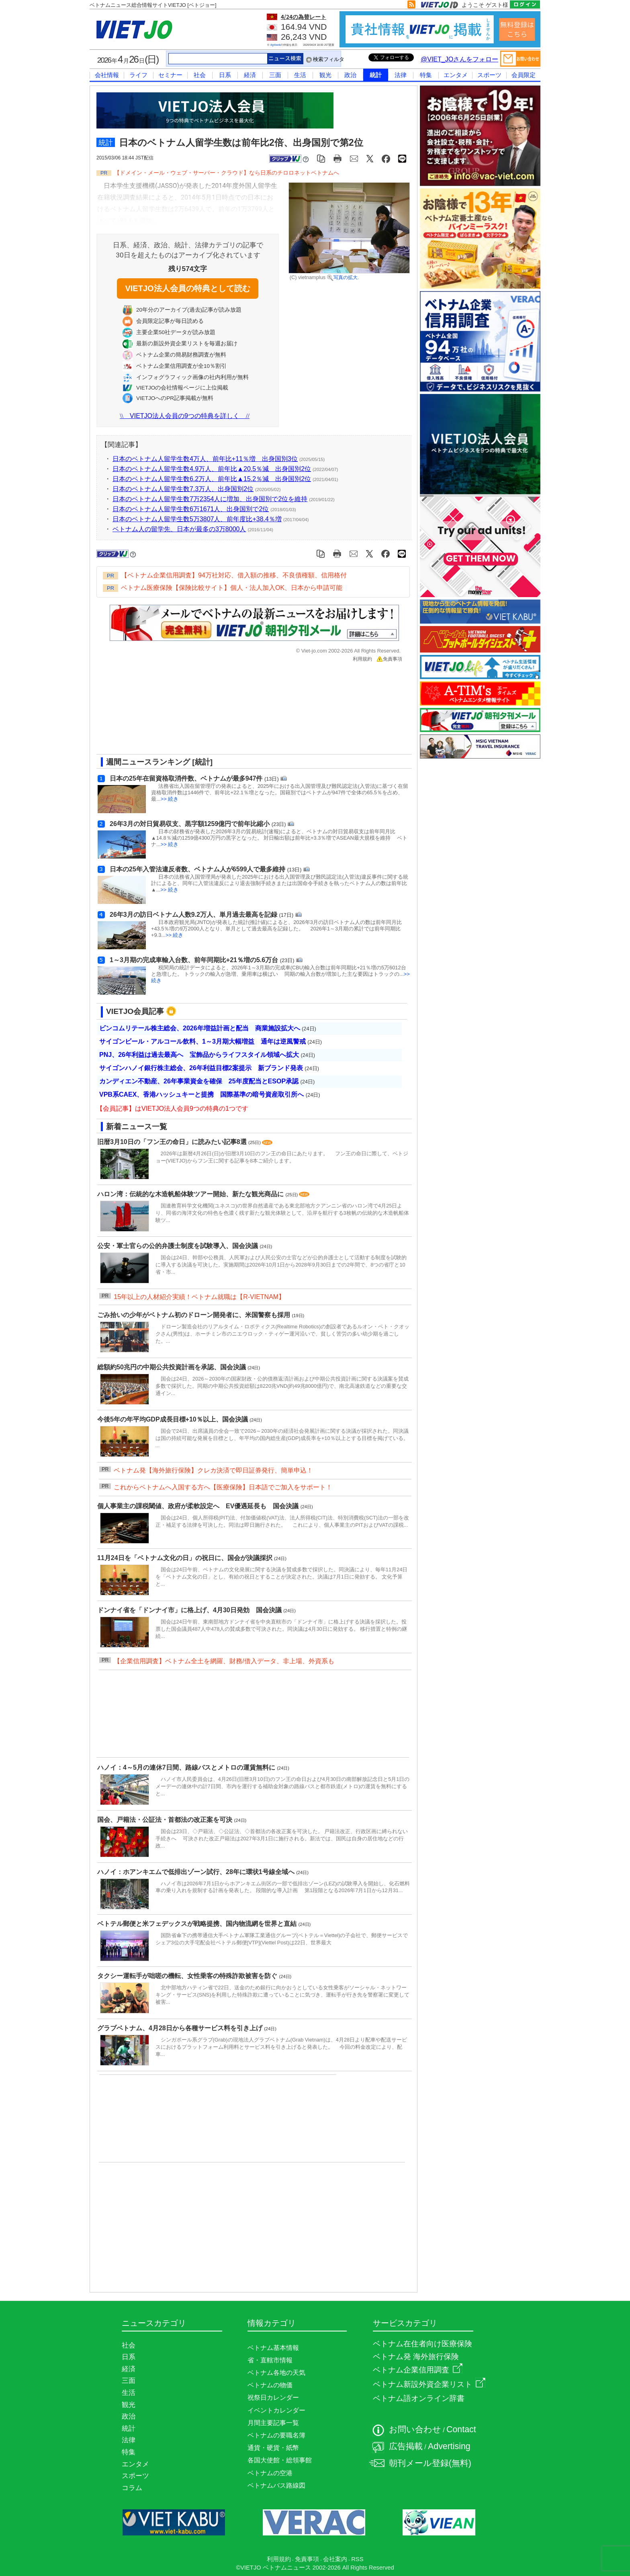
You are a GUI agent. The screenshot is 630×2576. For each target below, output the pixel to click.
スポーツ (489, 74)
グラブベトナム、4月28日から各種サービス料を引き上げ (180, 2028)
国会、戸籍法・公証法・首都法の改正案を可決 (165, 1819)
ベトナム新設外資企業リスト (429, 2384)
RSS (357, 2559)
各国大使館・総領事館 (280, 2460)
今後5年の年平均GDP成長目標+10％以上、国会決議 (173, 1419)
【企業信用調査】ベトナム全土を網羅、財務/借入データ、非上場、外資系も (224, 1661)
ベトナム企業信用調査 (417, 2370)
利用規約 (362, 659)
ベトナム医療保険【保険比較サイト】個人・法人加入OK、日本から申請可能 (231, 587)
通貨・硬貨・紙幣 (273, 2447)
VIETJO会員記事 (135, 1011)
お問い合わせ (415, 2429)
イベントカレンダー (276, 2410)
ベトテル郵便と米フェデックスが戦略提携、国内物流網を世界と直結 (197, 1923)
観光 (325, 74)
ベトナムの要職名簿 (276, 2435)
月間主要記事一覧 (273, 2422)
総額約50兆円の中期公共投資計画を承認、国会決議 (172, 1367)
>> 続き (170, 799)
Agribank (275, 44)
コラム (132, 2488)
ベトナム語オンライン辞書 (418, 2398)
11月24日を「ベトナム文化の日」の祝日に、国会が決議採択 (185, 1557)
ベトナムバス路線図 (276, 2485)
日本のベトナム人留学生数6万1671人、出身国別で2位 (190, 509)
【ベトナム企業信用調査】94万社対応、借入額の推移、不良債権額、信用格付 (234, 575)
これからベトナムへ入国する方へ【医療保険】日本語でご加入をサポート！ (223, 1487)
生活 (300, 74)
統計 (376, 74)
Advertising (449, 2446)
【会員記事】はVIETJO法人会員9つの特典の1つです (172, 1108)
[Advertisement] (247, 711)
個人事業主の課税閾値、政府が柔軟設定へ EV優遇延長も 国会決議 (199, 1506)
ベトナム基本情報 (273, 2347)
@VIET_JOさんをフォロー (459, 59)
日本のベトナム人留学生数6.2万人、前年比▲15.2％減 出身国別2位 (211, 478)
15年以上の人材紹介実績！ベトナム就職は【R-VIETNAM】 (199, 1296)
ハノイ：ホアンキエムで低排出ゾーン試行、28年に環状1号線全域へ (196, 1871)
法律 (401, 74)
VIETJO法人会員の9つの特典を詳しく (185, 415)
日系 (225, 74)
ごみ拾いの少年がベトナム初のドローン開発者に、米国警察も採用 (194, 1314)
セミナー (170, 74)
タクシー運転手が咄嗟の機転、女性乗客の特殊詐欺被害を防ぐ (188, 1975)
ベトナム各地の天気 (276, 2372)
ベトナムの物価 (270, 2385)
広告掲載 (406, 2446)
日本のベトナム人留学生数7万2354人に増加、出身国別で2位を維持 (209, 499)
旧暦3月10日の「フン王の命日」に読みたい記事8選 (172, 1141)
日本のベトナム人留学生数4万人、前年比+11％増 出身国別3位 (205, 458)
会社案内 (335, 2559)
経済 (250, 74)
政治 (350, 74)
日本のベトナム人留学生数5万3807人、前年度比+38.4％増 (197, 519)
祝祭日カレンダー (273, 2397)
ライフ (138, 74)
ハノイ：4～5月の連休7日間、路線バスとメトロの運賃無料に (187, 1767)
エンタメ (456, 74)
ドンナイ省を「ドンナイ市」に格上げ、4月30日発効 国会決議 (190, 1610)
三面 (275, 74)
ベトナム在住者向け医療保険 (422, 2343)
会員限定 (523, 74)
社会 (200, 74)
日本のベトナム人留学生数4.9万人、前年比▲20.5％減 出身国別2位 (211, 468)
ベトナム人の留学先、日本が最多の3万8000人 (179, 529)
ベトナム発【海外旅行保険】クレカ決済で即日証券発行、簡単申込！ (213, 1470)
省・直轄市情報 (270, 2360)
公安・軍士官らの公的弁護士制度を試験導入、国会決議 (178, 1245)
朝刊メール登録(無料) (430, 2463)
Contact (461, 2429)
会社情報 (107, 74)
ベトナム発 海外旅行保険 (416, 2356)
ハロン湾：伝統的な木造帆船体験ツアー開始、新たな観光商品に (191, 1194)
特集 (426, 74)
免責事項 (389, 659)
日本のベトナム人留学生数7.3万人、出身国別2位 (183, 488)
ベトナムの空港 (270, 2473)
